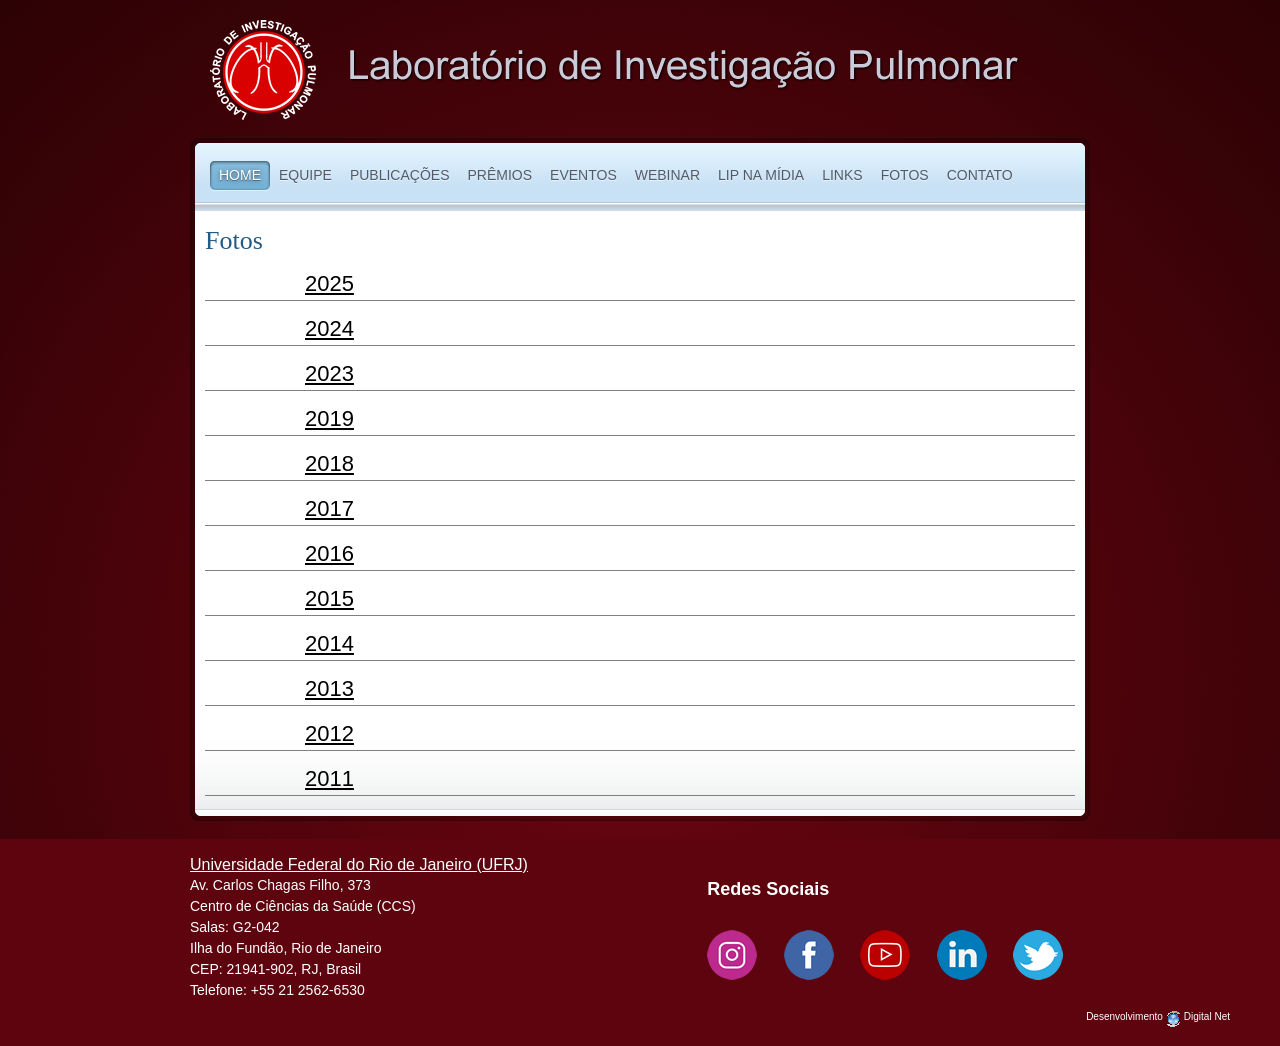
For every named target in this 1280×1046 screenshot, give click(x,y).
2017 (329, 508)
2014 (329, 643)
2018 (329, 463)
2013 (329, 688)
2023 (329, 373)
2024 (329, 328)
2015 (329, 598)
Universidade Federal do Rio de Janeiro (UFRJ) (359, 864)
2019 (329, 418)
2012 (329, 733)
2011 (329, 778)
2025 (329, 283)
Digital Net (1207, 1016)
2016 (329, 553)
